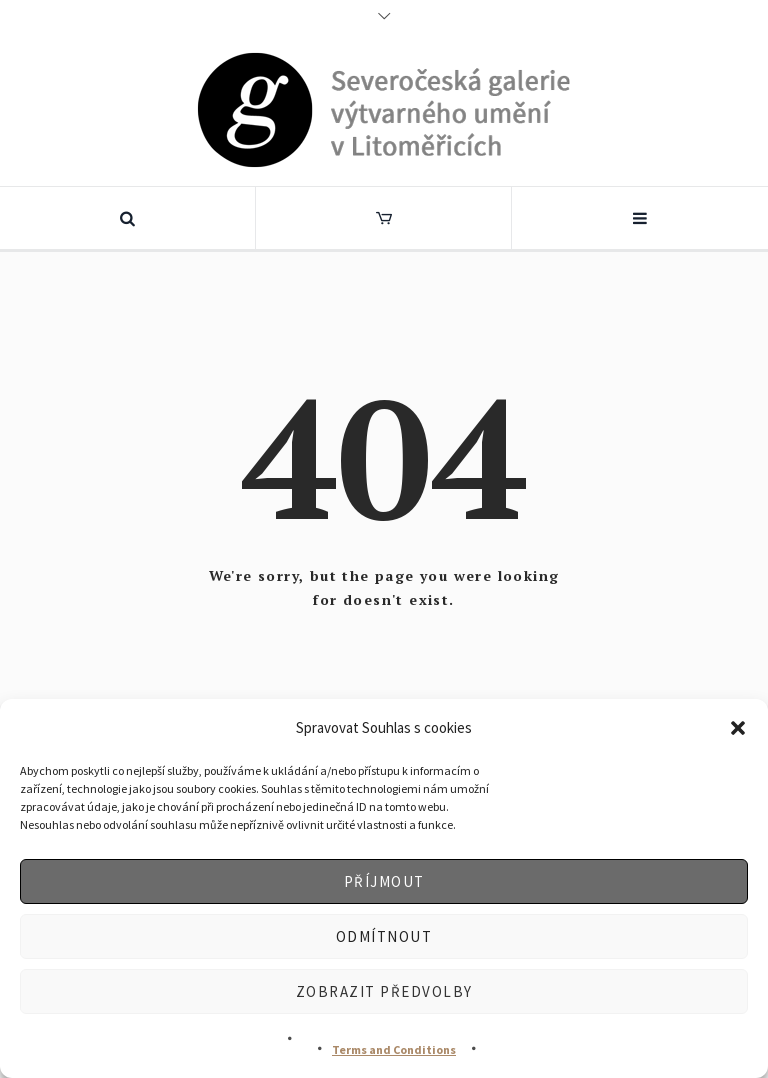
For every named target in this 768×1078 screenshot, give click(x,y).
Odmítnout (384, 936)
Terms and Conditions (394, 1049)
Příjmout (384, 881)
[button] (738, 728)
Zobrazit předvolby (384, 991)
